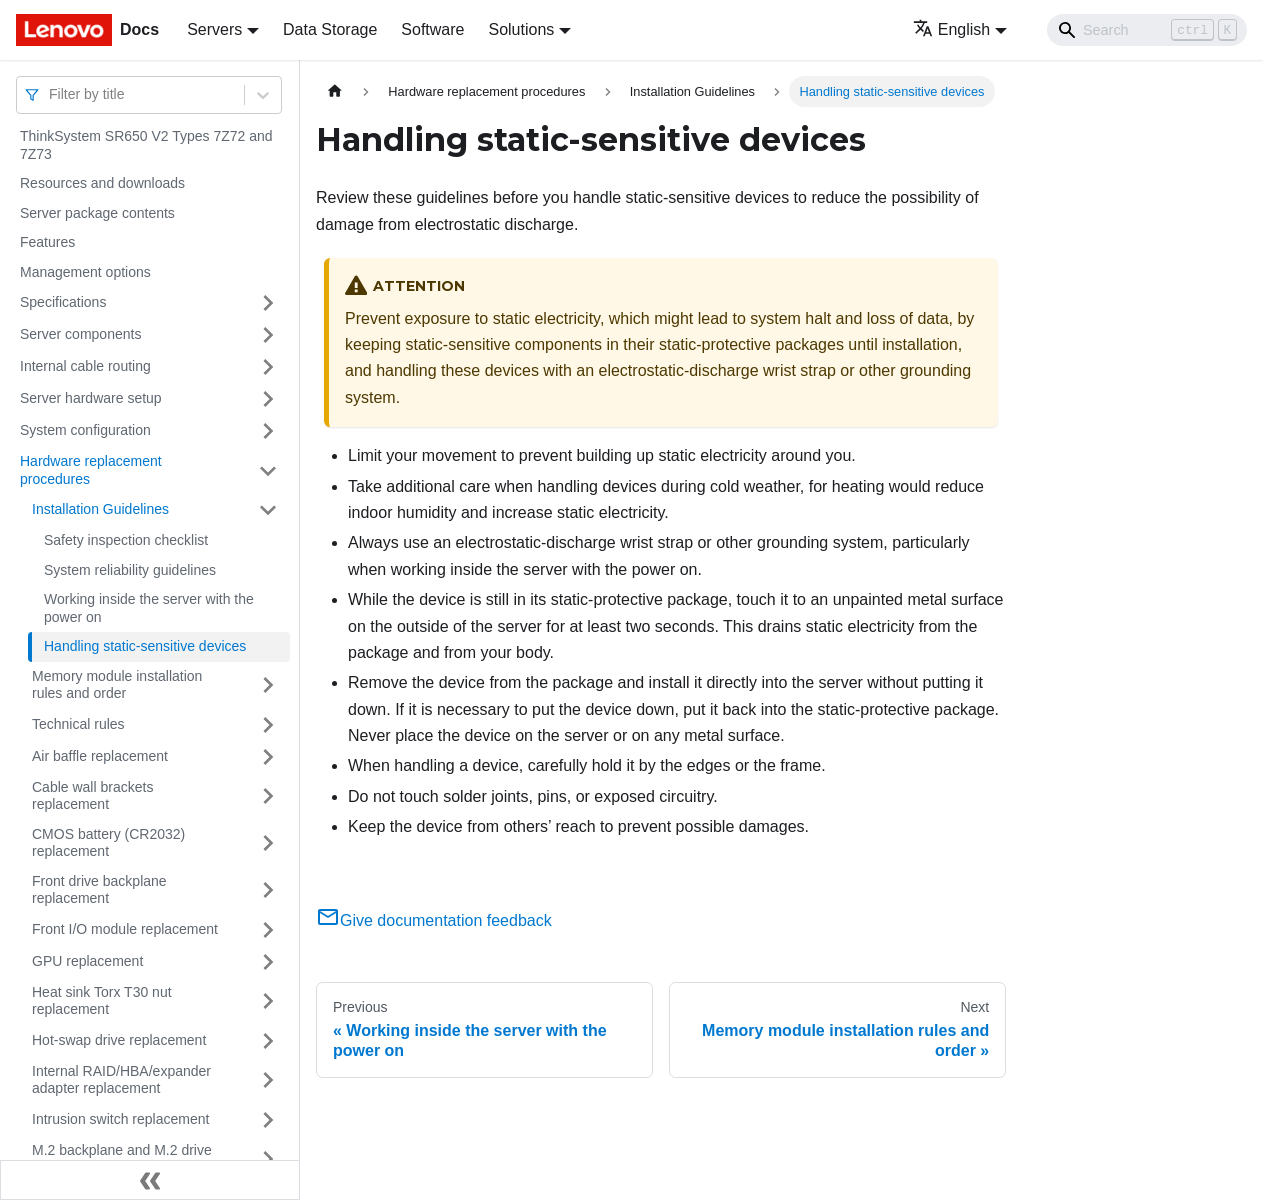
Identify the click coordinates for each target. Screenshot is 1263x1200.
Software (432, 29)
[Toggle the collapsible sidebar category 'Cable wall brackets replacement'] (268, 796)
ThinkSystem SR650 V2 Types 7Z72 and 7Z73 (146, 145)
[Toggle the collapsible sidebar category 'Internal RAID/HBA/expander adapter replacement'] (268, 1080)
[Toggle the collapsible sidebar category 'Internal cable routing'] (268, 367)
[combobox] (51, 94)
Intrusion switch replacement (120, 1119)
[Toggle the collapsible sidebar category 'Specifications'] (268, 303)
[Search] (1147, 30)
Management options (85, 272)
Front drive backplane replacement (99, 890)
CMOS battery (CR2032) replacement (108, 843)
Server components (80, 334)
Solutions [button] (521, 29)
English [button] (951, 29)
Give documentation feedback (434, 920)
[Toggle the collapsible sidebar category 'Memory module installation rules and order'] (268, 685)
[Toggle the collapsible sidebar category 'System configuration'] (268, 431)
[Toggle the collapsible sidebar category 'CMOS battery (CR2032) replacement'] (268, 843)
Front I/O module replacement (125, 929)
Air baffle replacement (100, 756)
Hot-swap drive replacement (119, 1040)
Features (47, 242)
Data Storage (330, 29)
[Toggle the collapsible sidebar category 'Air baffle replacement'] (268, 757)
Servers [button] (214, 29)
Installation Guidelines (100, 509)
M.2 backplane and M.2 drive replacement (122, 1159)
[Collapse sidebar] (150, 1180)
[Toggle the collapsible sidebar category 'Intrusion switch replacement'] (268, 1120)
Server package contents (97, 213)
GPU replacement (87, 961)
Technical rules (78, 724)
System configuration (85, 430)
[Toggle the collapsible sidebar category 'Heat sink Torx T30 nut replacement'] (268, 1001)
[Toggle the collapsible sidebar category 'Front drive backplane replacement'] (268, 890)
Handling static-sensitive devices (145, 646)
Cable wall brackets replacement (92, 796)
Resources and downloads (102, 183)
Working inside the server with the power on (149, 608)
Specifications (63, 302)
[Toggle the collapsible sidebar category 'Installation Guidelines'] (268, 510)
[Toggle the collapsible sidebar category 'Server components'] (268, 335)
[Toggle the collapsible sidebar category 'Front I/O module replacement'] (268, 930)
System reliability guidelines (130, 570)
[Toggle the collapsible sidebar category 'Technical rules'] (268, 725)
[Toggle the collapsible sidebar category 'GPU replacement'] (268, 962)
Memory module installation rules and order (117, 685)
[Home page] (335, 91)
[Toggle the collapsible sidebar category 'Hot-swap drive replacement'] (268, 1041)
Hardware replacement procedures (91, 470)
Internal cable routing (85, 366)
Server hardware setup (91, 398)
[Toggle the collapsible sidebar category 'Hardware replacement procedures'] (268, 470)
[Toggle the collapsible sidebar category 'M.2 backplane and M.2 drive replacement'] (268, 1159)
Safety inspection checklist (126, 540)
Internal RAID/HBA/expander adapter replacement (121, 1080)
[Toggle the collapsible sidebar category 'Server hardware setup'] (268, 399)
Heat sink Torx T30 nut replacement (102, 1001)
